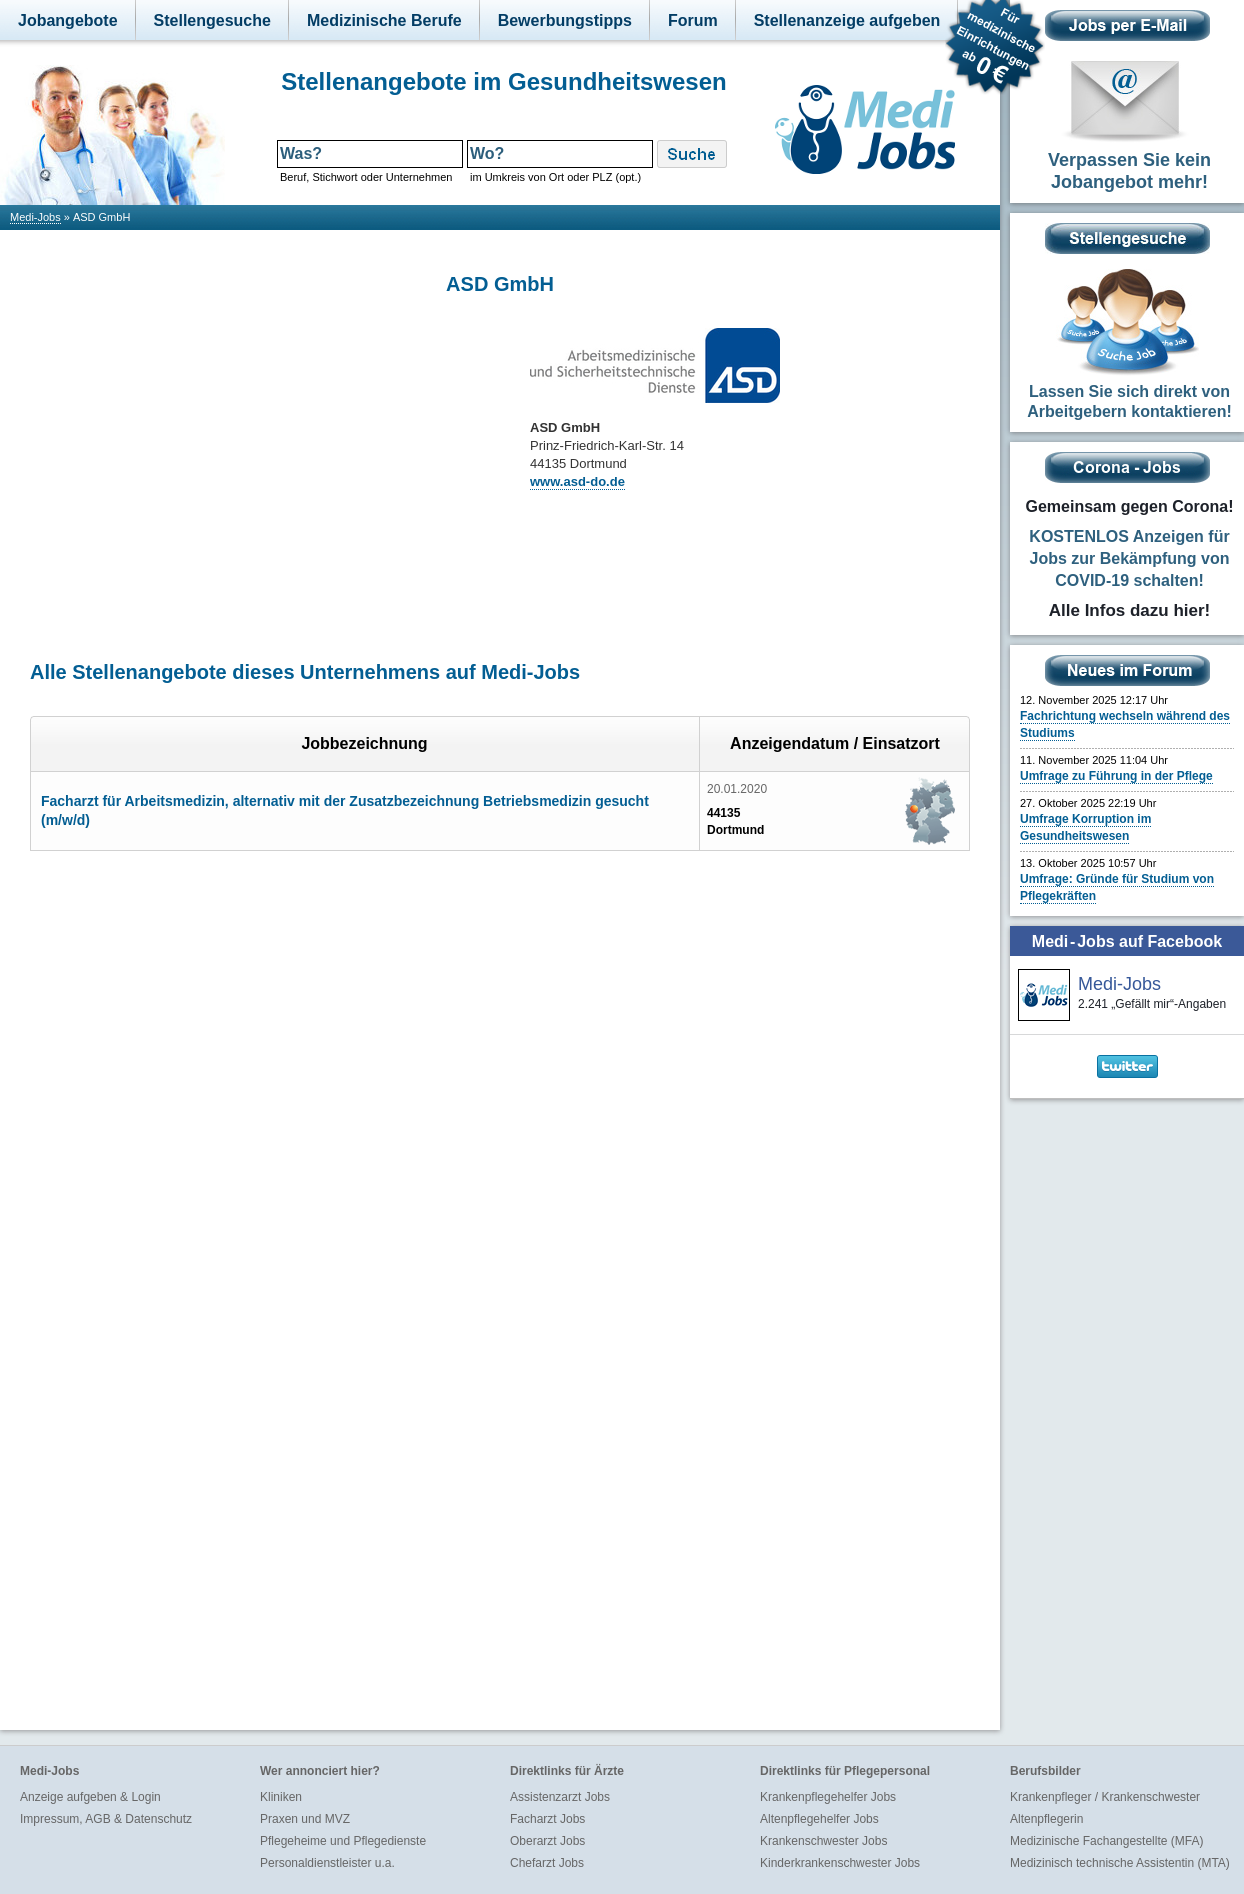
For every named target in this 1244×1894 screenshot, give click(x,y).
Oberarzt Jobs (547, 1841)
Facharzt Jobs (547, 1819)
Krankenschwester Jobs (823, 1841)
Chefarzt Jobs (547, 1863)
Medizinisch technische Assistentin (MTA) (1120, 1863)
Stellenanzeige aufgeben (847, 20)
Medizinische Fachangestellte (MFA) (1106, 1841)
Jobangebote (68, 20)
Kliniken (281, 1797)
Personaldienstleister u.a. (327, 1863)
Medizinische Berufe (384, 20)
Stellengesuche (212, 20)
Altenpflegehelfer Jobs (819, 1819)
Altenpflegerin (1046, 1819)
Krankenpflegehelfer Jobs (828, 1797)
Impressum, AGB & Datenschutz (106, 1819)
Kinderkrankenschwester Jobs (840, 1863)
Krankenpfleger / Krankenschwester (1105, 1797)
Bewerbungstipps (565, 20)
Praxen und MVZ (305, 1819)
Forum (693, 20)
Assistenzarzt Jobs (560, 1797)
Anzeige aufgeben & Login (90, 1797)
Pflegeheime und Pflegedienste (343, 1841)
